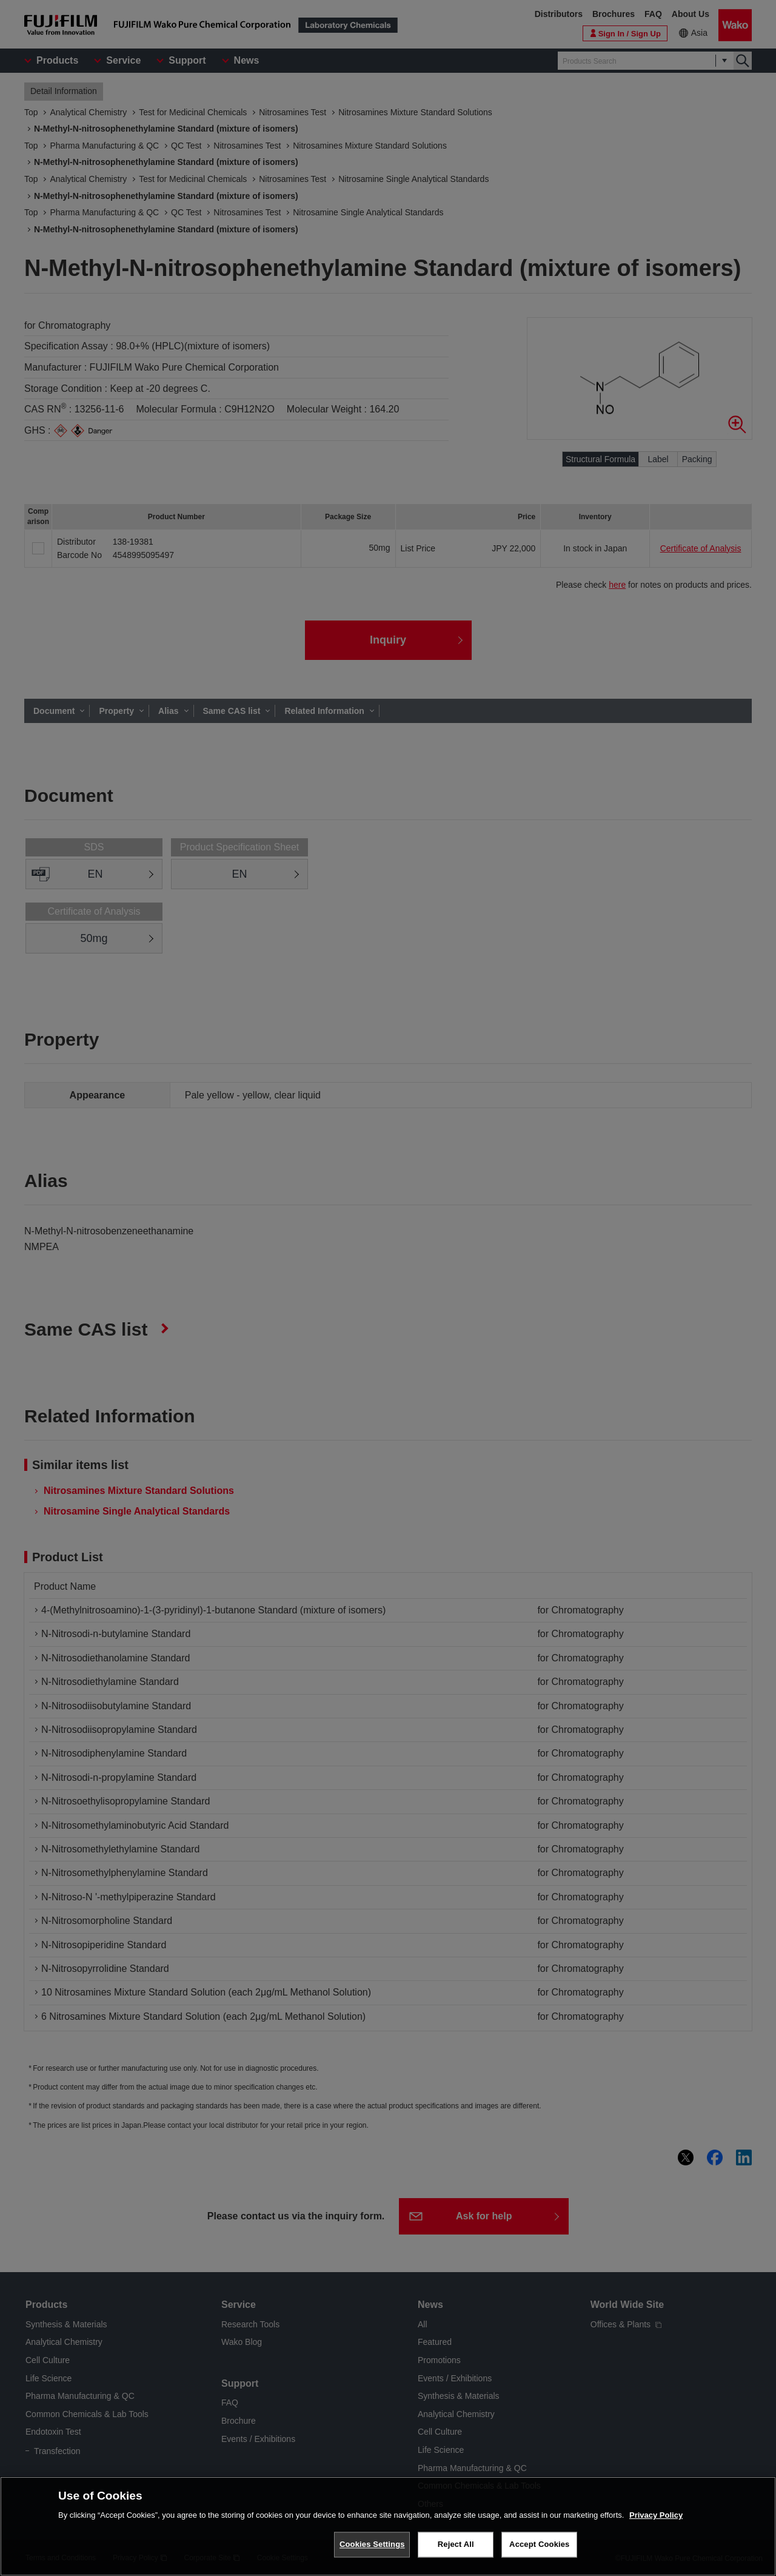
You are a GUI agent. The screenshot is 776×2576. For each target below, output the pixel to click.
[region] (388, 2526)
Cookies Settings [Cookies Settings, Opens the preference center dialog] (372, 2544)
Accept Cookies (539, 2544)
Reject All (456, 2544)
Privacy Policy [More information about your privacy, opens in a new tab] (656, 2515)
